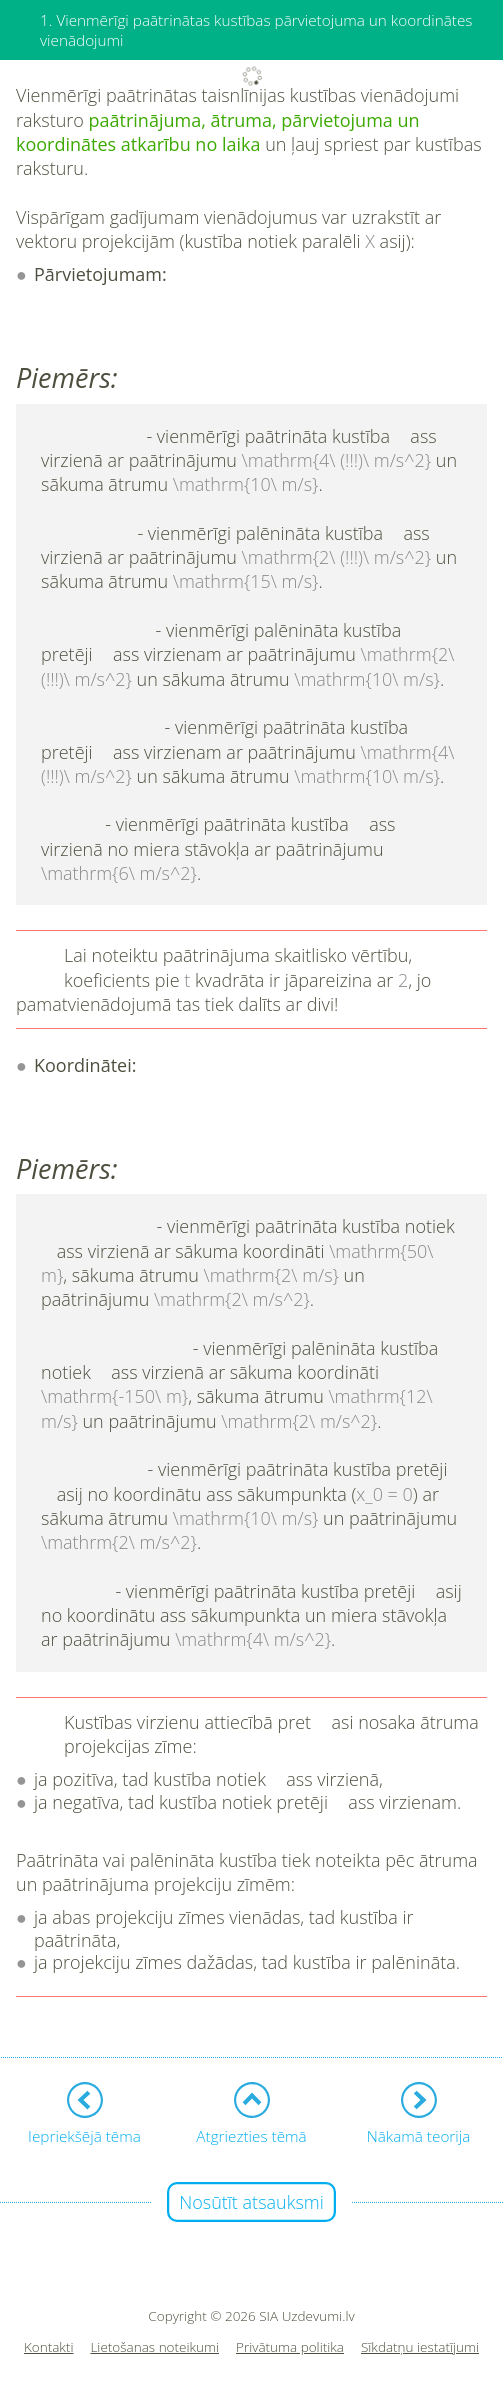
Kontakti (49, 2347)
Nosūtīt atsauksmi (251, 2202)
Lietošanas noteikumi (154, 2347)
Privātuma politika (290, 2347)
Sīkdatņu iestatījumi (420, 2347)
